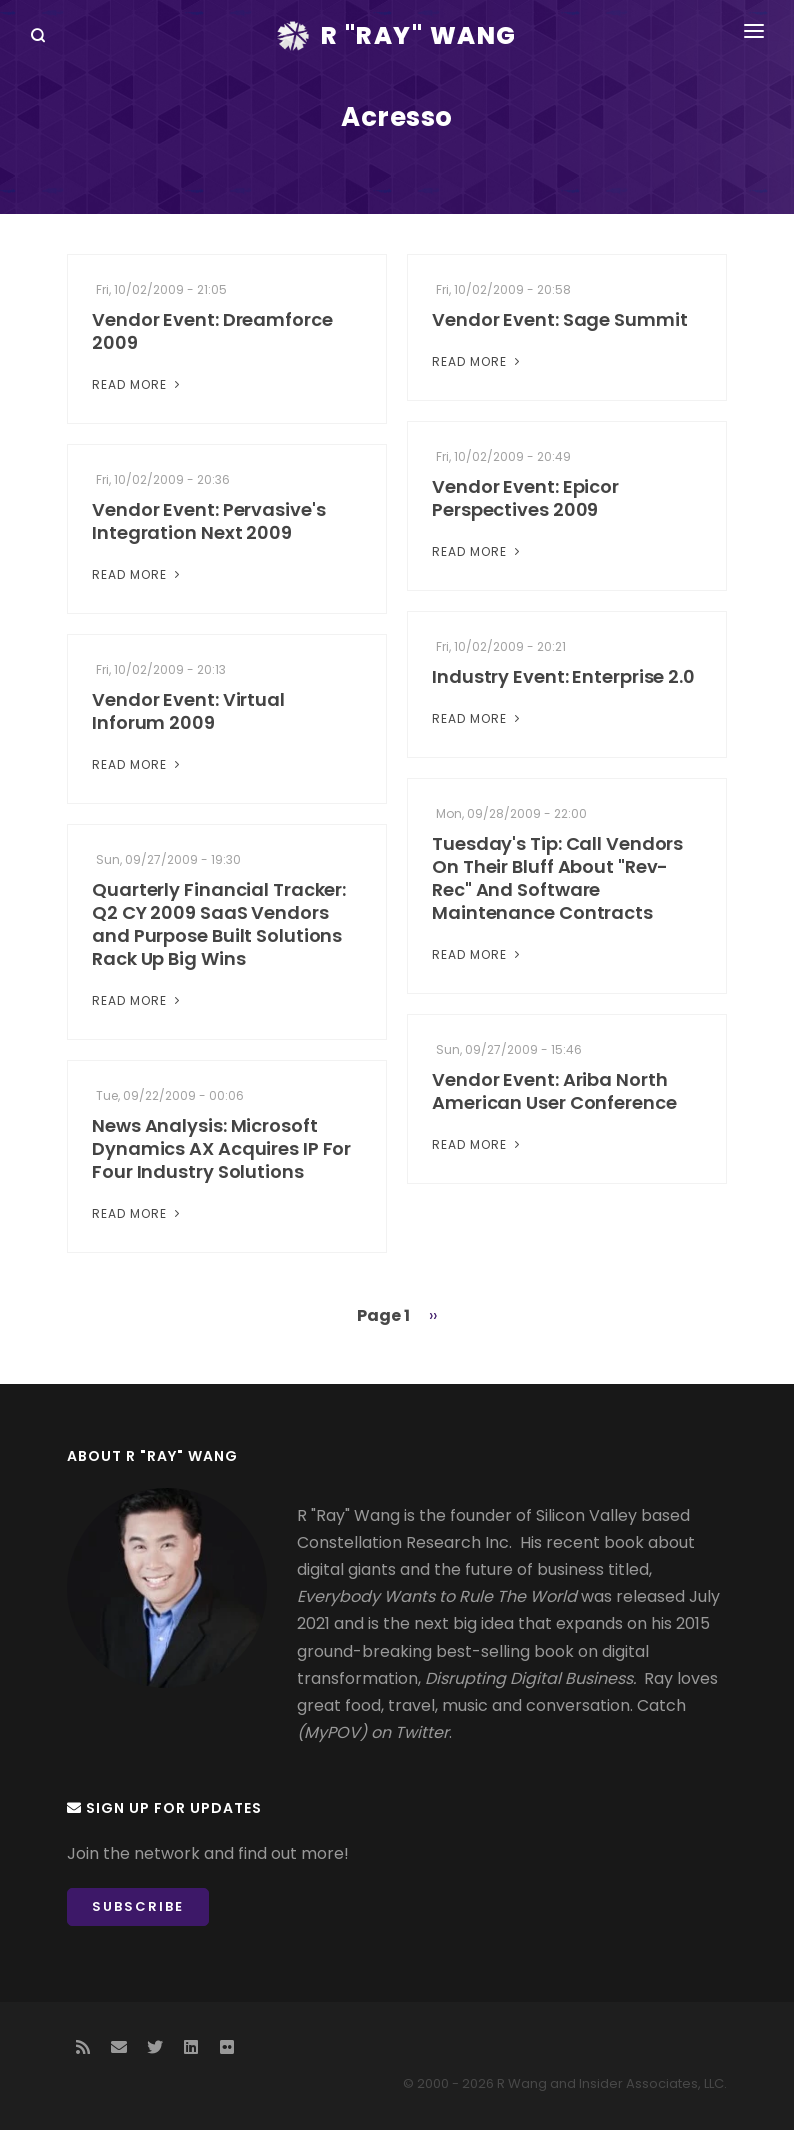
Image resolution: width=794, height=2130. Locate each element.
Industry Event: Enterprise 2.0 (563, 676)
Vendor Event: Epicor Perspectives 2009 (525, 498)
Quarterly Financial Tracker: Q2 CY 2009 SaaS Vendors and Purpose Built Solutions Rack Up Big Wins (219, 924)
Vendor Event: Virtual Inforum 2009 (188, 711)
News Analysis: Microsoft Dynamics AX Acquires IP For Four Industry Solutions (221, 1148)
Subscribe (138, 1906)
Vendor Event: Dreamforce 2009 (212, 331)
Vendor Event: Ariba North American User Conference (554, 1091)
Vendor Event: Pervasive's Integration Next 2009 (209, 521)
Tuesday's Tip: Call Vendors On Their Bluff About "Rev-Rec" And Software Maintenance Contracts (557, 878)
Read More (138, 384)
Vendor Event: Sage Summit (560, 319)
